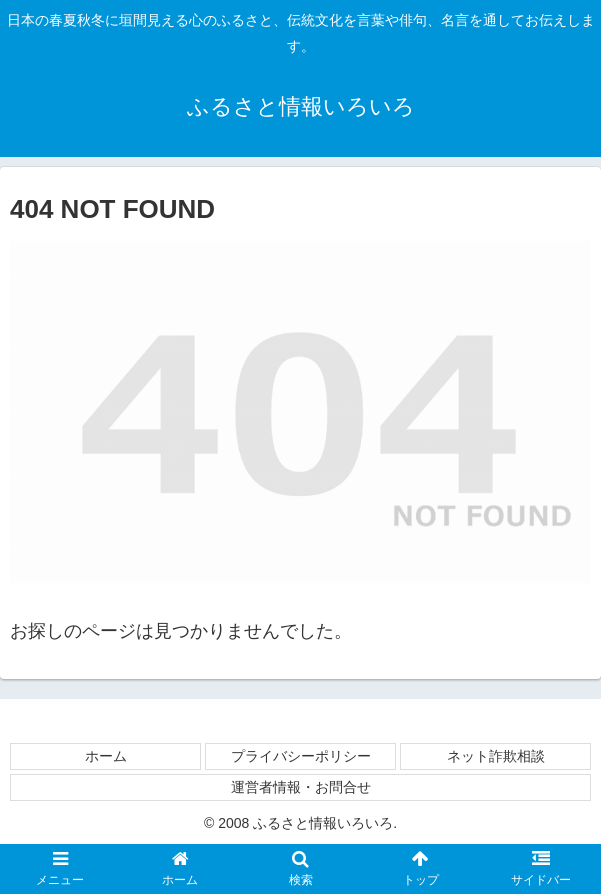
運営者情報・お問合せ (301, 787)
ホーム (106, 756)
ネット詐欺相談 (496, 756)
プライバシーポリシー (301, 756)
